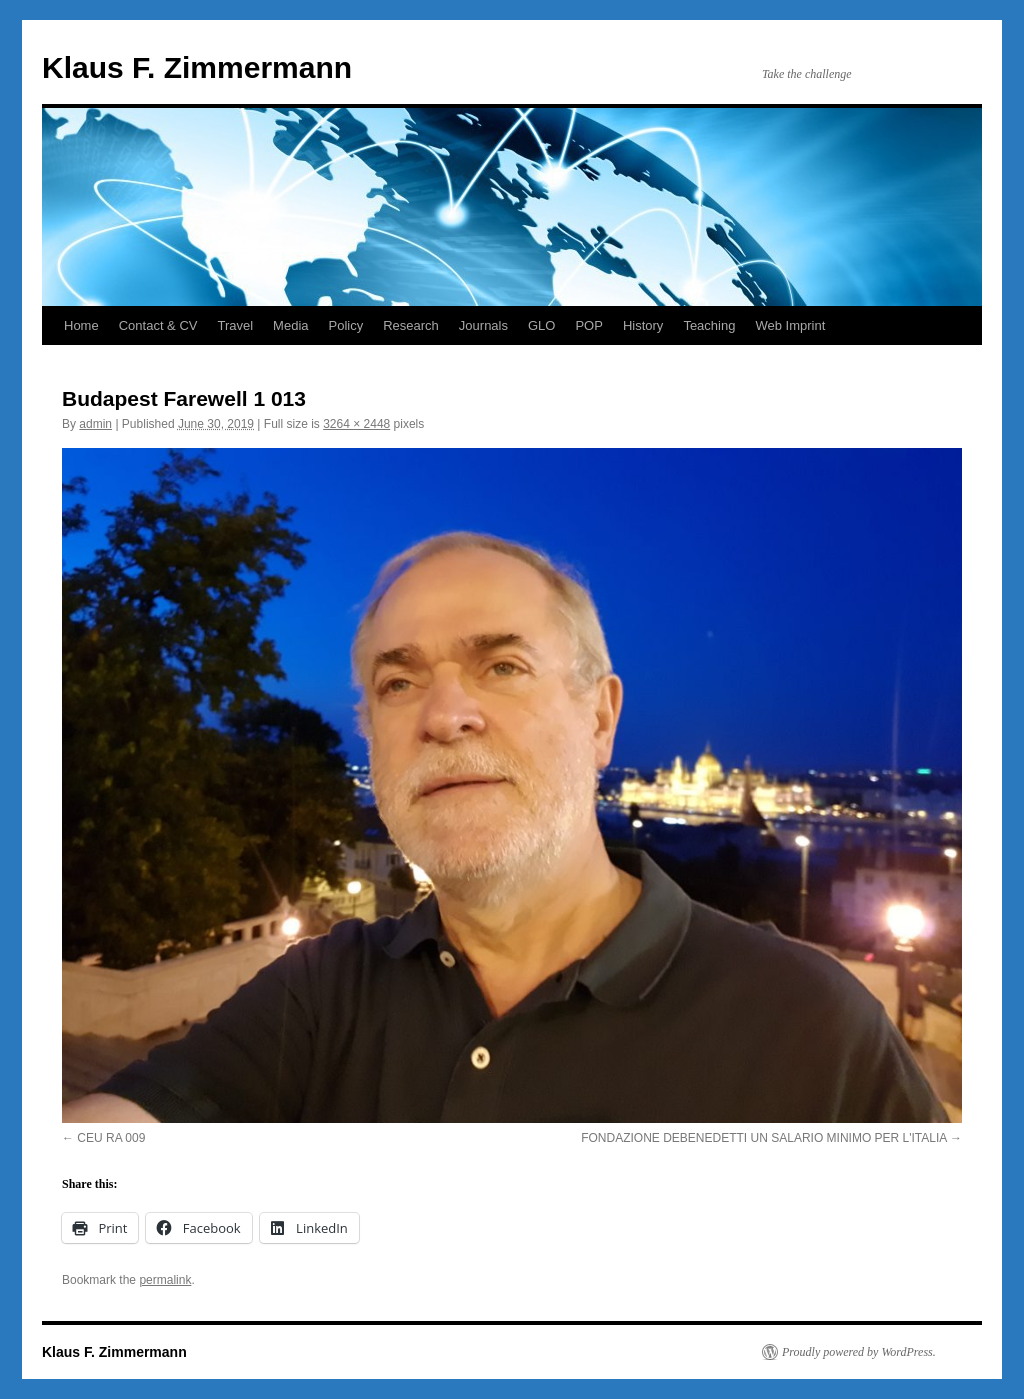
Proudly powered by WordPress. (859, 1352)
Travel (235, 325)
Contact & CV (158, 325)
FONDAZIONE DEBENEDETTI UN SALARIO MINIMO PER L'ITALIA (763, 1138)
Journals (483, 325)
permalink (165, 1280)
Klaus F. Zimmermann (197, 67)
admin (95, 424)
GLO (541, 325)
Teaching (709, 325)
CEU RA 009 (111, 1138)
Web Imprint (790, 325)
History (643, 325)
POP (588, 325)
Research (411, 325)
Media (290, 325)
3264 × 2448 (356, 424)
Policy (346, 325)
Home (81, 325)
